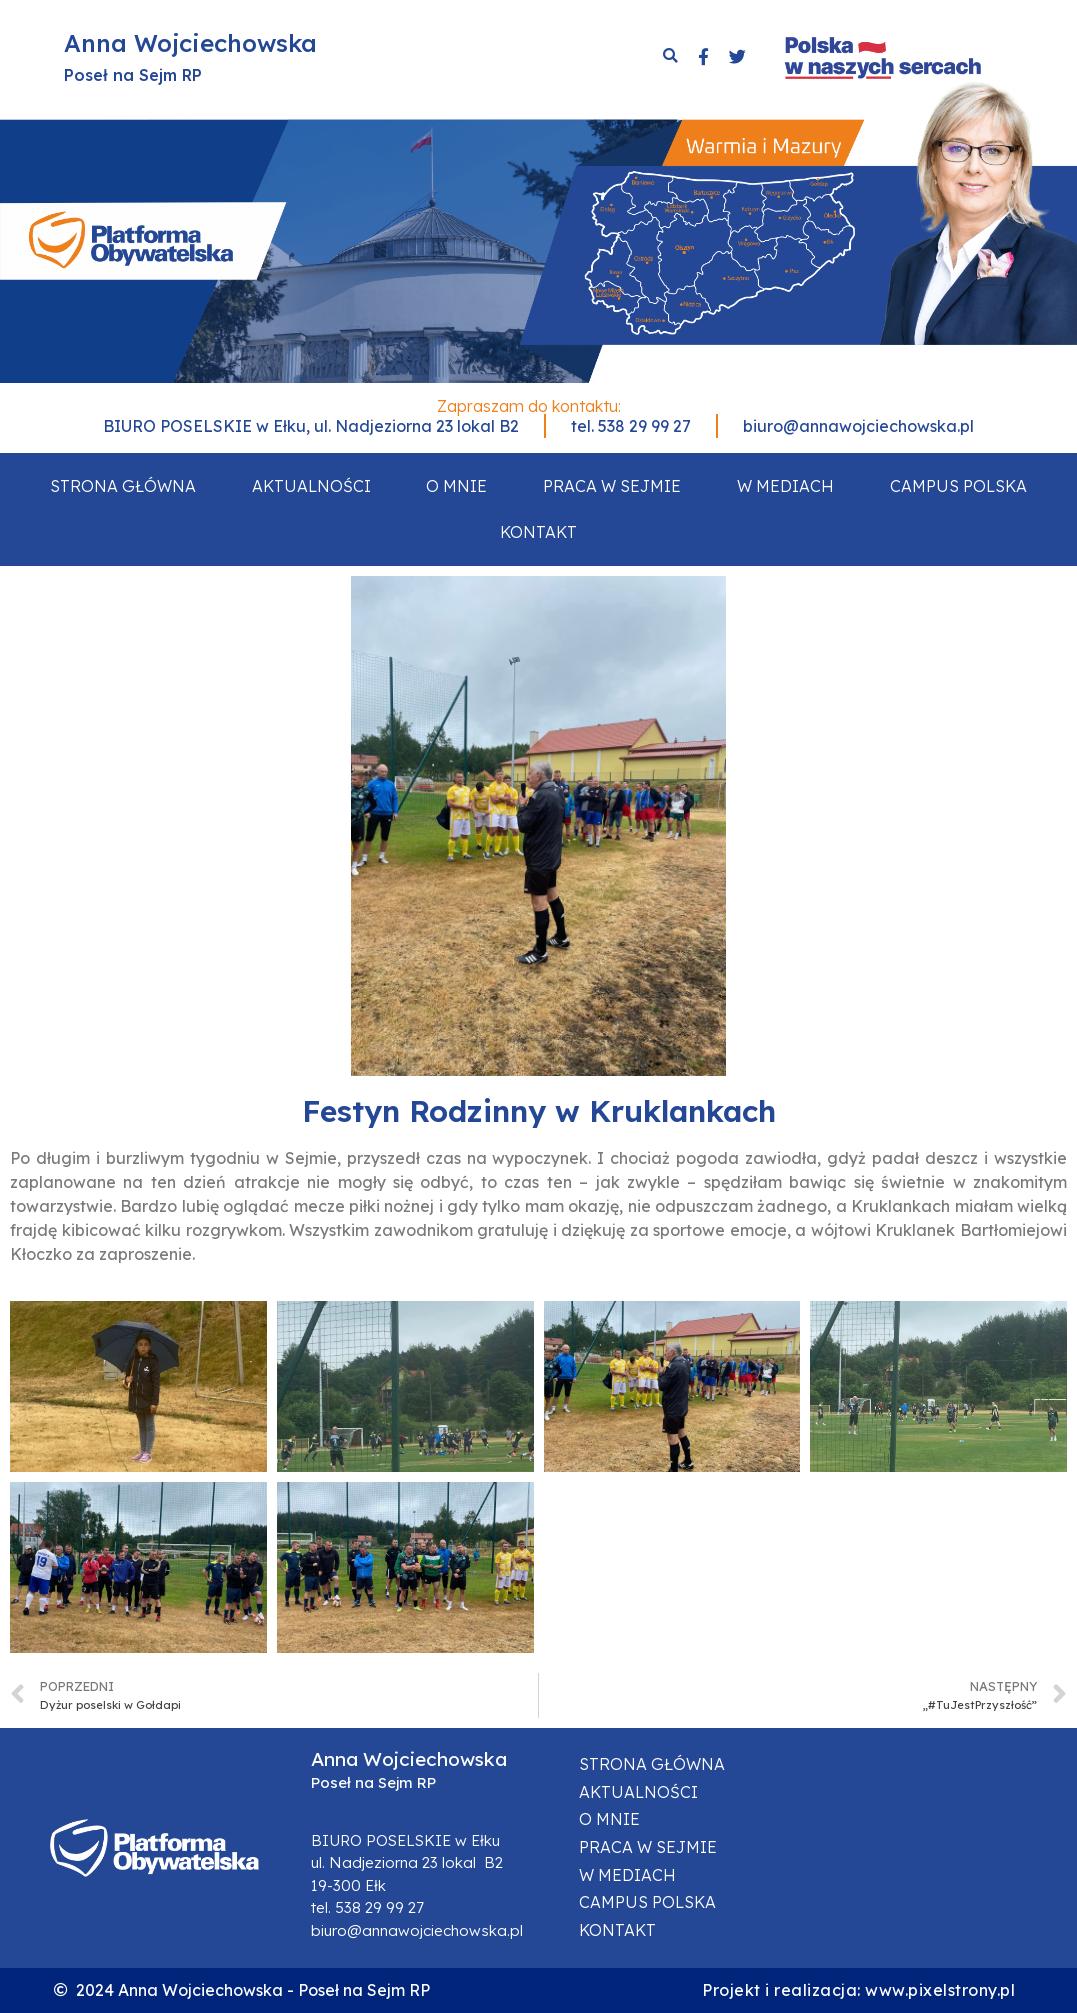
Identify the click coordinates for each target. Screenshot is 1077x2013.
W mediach (785, 486)
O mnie (456, 486)
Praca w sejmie (612, 486)
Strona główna (123, 486)
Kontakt (538, 532)
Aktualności (311, 486)
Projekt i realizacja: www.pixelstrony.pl (858, 1990)
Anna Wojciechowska (190, 43)
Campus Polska (958, 486)
